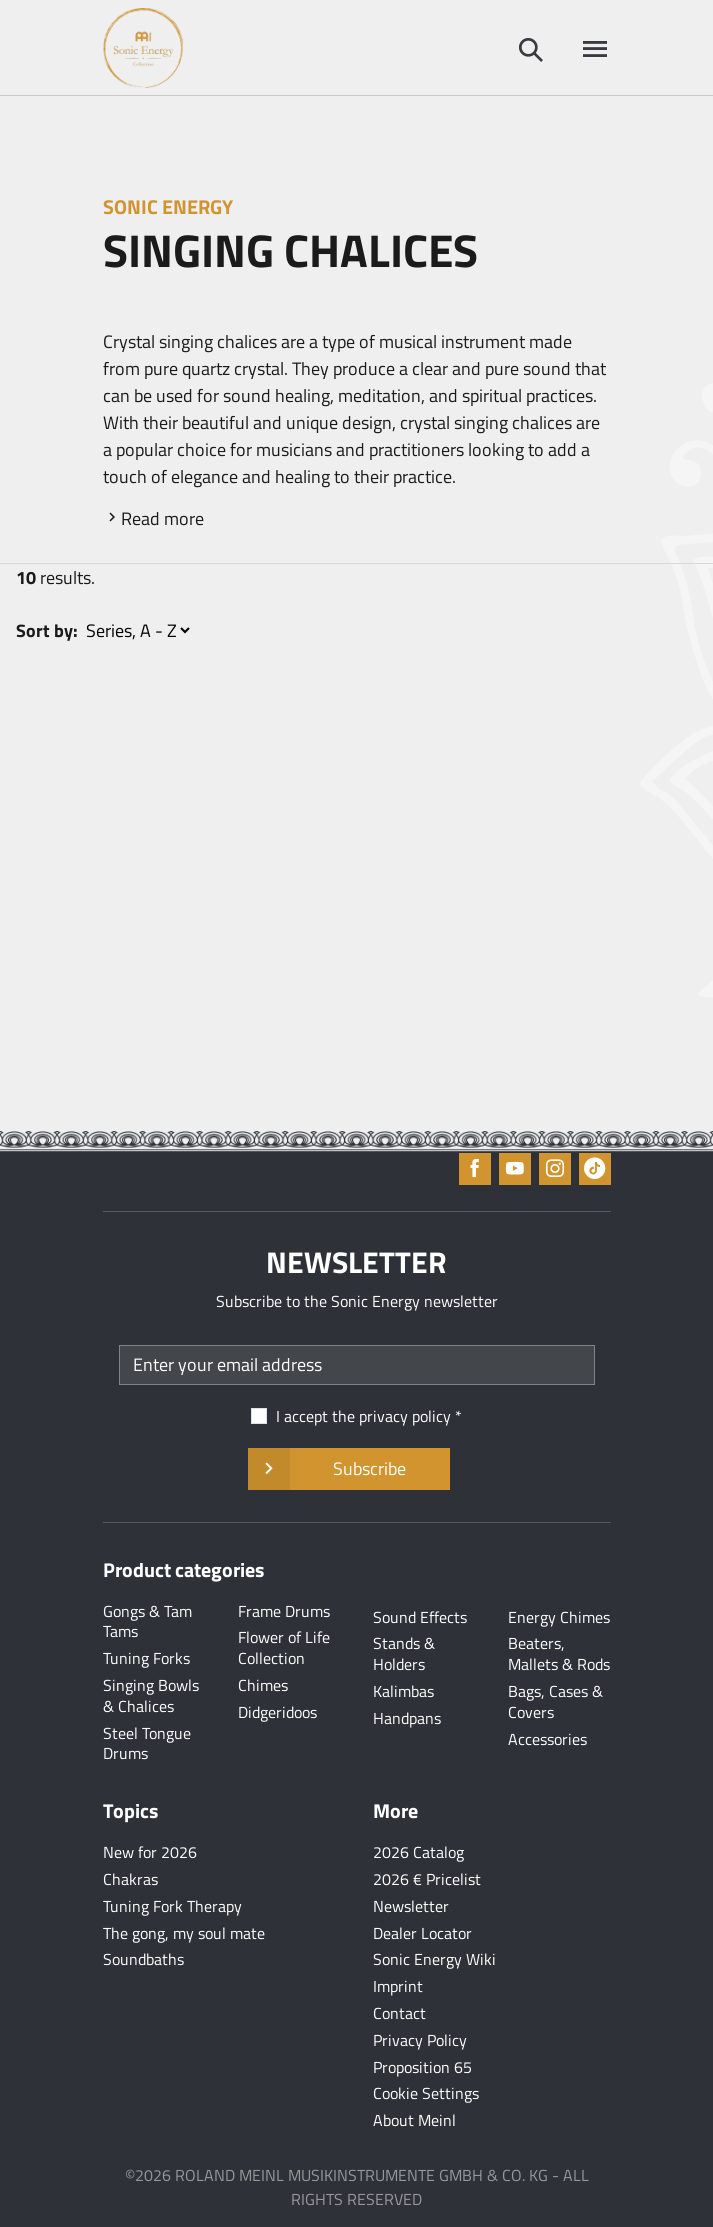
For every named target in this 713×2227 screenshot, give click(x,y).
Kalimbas (403, 1691)
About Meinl (414, 2120)
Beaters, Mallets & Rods (559, 1653)
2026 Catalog (418, 1852)
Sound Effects (420, 1617)
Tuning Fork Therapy (172, 1906)
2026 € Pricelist (427, 1879)
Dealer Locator (422, 1933)
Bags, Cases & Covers (555, 1701)
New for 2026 (150, 1852)
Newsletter (411, 1906)
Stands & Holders (404, 1653)
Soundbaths (143, 1959)
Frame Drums (284, 1611)
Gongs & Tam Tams (147, 1621)
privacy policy (405, 1416)
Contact (399, 2013)
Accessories (547, 1739)
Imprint (398, 1986)
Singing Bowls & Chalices (151, 1695)
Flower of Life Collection (284, 1647)
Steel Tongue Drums (147, 1743)
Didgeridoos (277, 1712)
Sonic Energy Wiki (434, 1959)
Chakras (130, 1879)
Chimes (263, 1685)
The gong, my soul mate (184, 1933)
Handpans (407, 1718)
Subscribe (348, 1469)
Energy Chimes (559, 1617)
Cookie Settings (426, 2093)
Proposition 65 (422, 2067)
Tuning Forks (146, 1658)
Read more (162, 518)
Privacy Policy (420, 2040)
